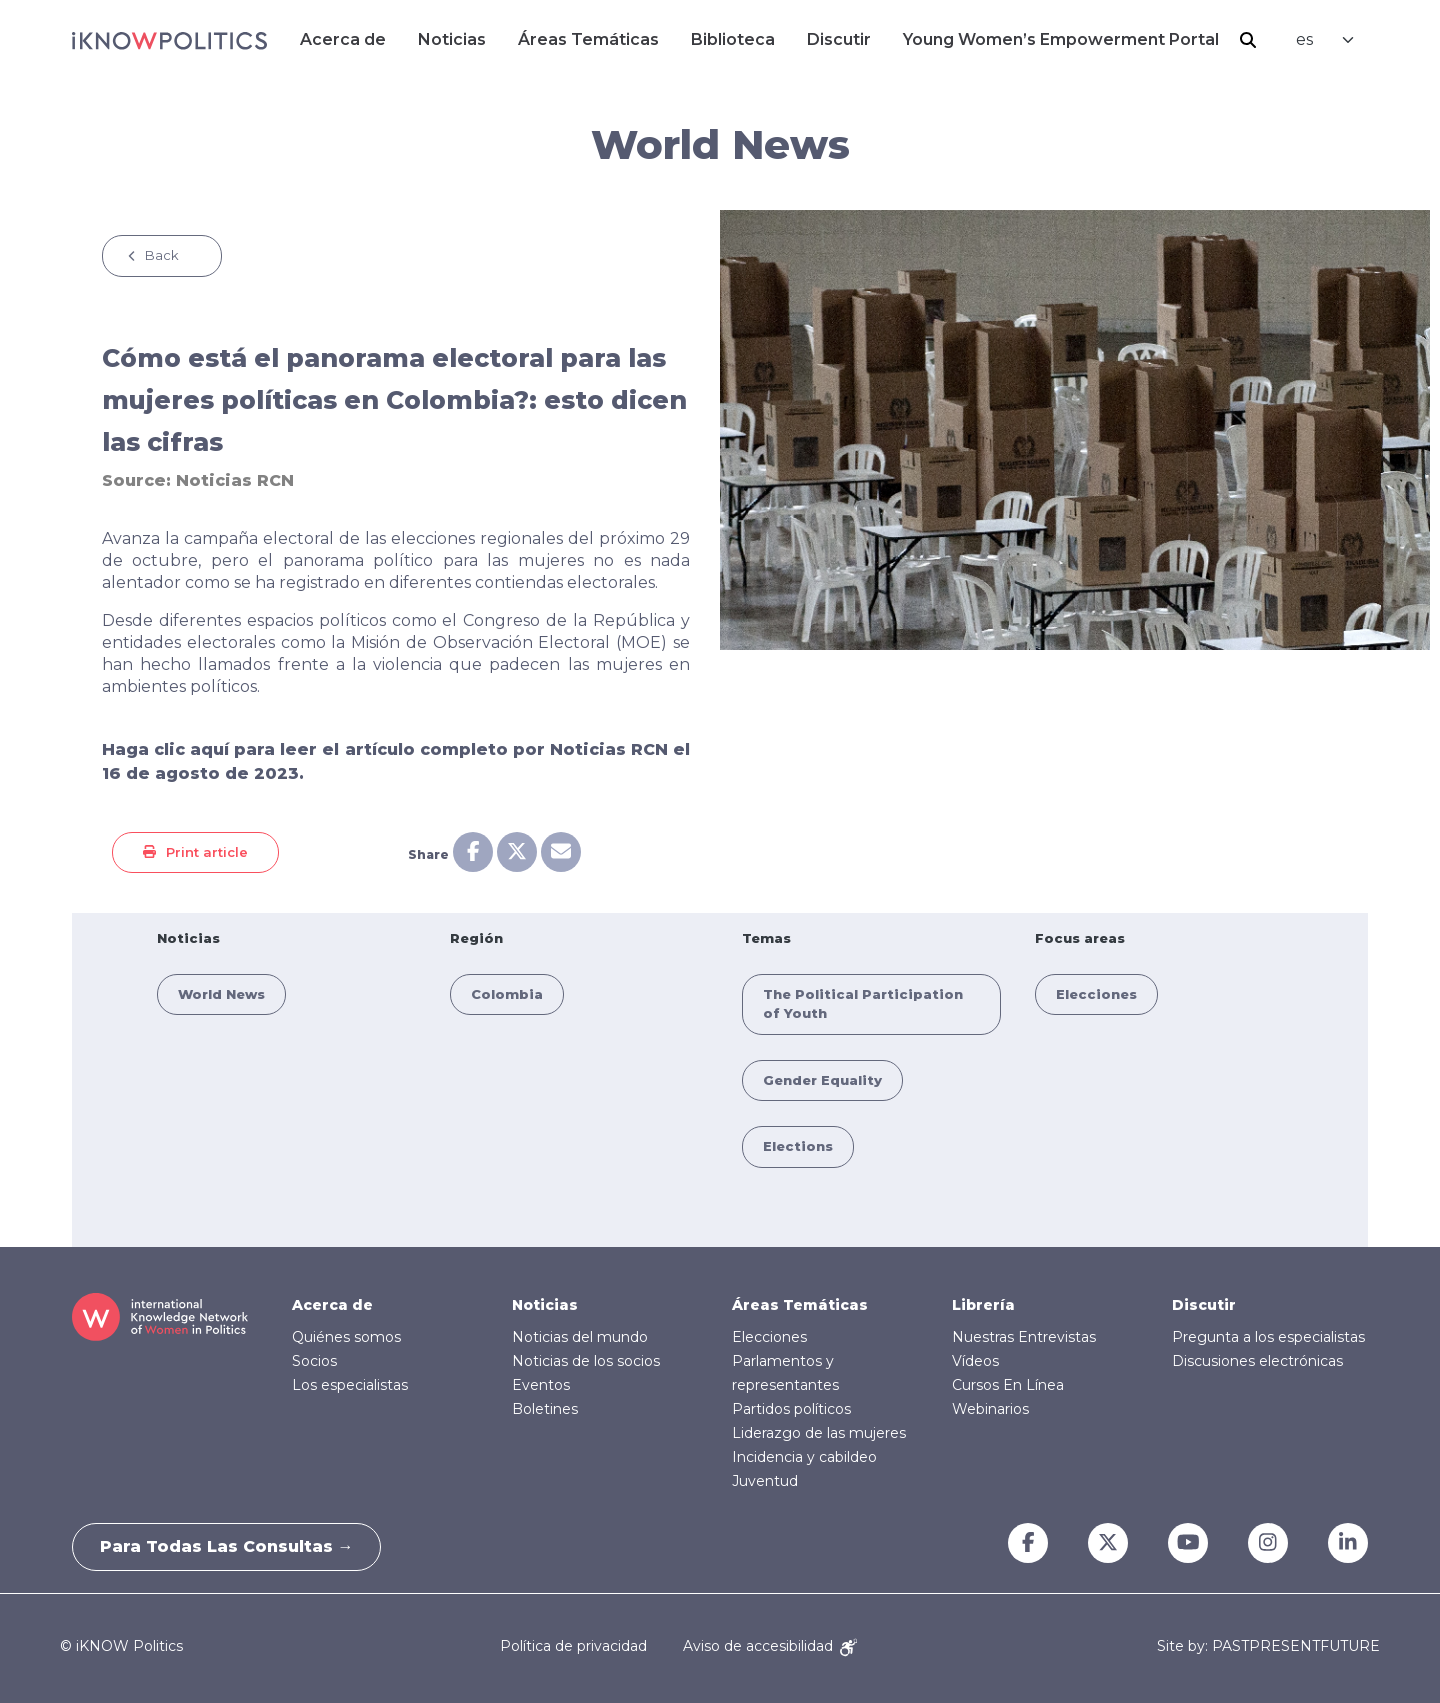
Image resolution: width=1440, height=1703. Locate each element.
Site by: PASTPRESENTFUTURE (1268, 1646)
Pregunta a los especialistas (1268, 1337)
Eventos (541, 1385)
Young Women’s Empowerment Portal (1061, 39)
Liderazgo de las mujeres (819, 1433)
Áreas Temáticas (588, 39)
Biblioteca (733, 39)
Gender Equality (822, 1080)
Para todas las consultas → (230, 1546)
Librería (983, 1305)
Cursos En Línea (1008, 1385)
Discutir (839, 39)
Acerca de (343, 39)
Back (162, 255)
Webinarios (990, 1409)
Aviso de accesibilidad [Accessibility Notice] (770, 1646)
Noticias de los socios (586, 1361)
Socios (314, 1361)
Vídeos (975, 1361)
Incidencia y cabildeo (804, 1457)
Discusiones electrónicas (1257, 1361)
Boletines (545, 1409)
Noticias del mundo (580, 1337)
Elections (798, 1146)
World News (221, 994)
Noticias (452, 39)
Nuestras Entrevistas (1024, 1337)
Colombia (507, 994)
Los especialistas (350, 1385)
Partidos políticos (791, 1409)
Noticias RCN (235, 480)
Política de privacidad (573, 1646)
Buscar (1248, 40)
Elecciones (1096, 994)
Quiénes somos (346, 1337)
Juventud (765, 1481)
